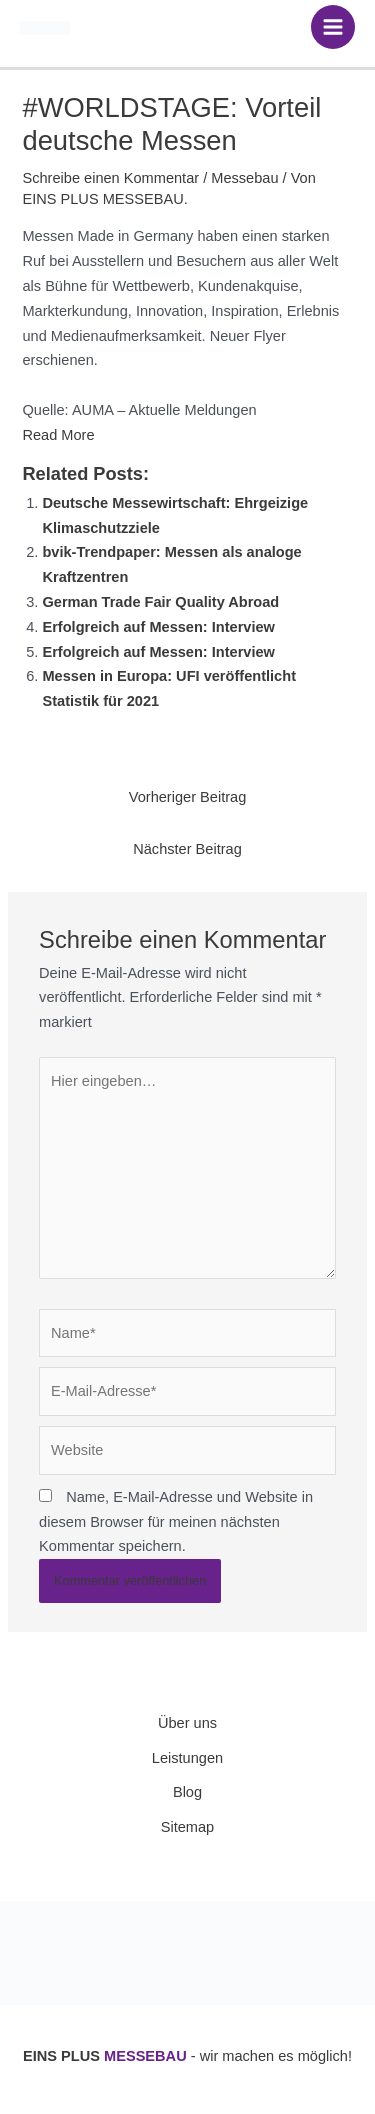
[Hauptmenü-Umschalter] (333, 27)
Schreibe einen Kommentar (110, 178)
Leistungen (187, 1758)
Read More (58, 435)
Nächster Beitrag (187, 849)
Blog (187, 1792)
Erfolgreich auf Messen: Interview (158, 627)
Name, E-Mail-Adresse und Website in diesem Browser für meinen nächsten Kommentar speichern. (176, 1522)
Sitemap (187, 1827)
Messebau (244, 178)
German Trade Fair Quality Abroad (160, 602)
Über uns (187, 1723)
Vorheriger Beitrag (188, 797)
